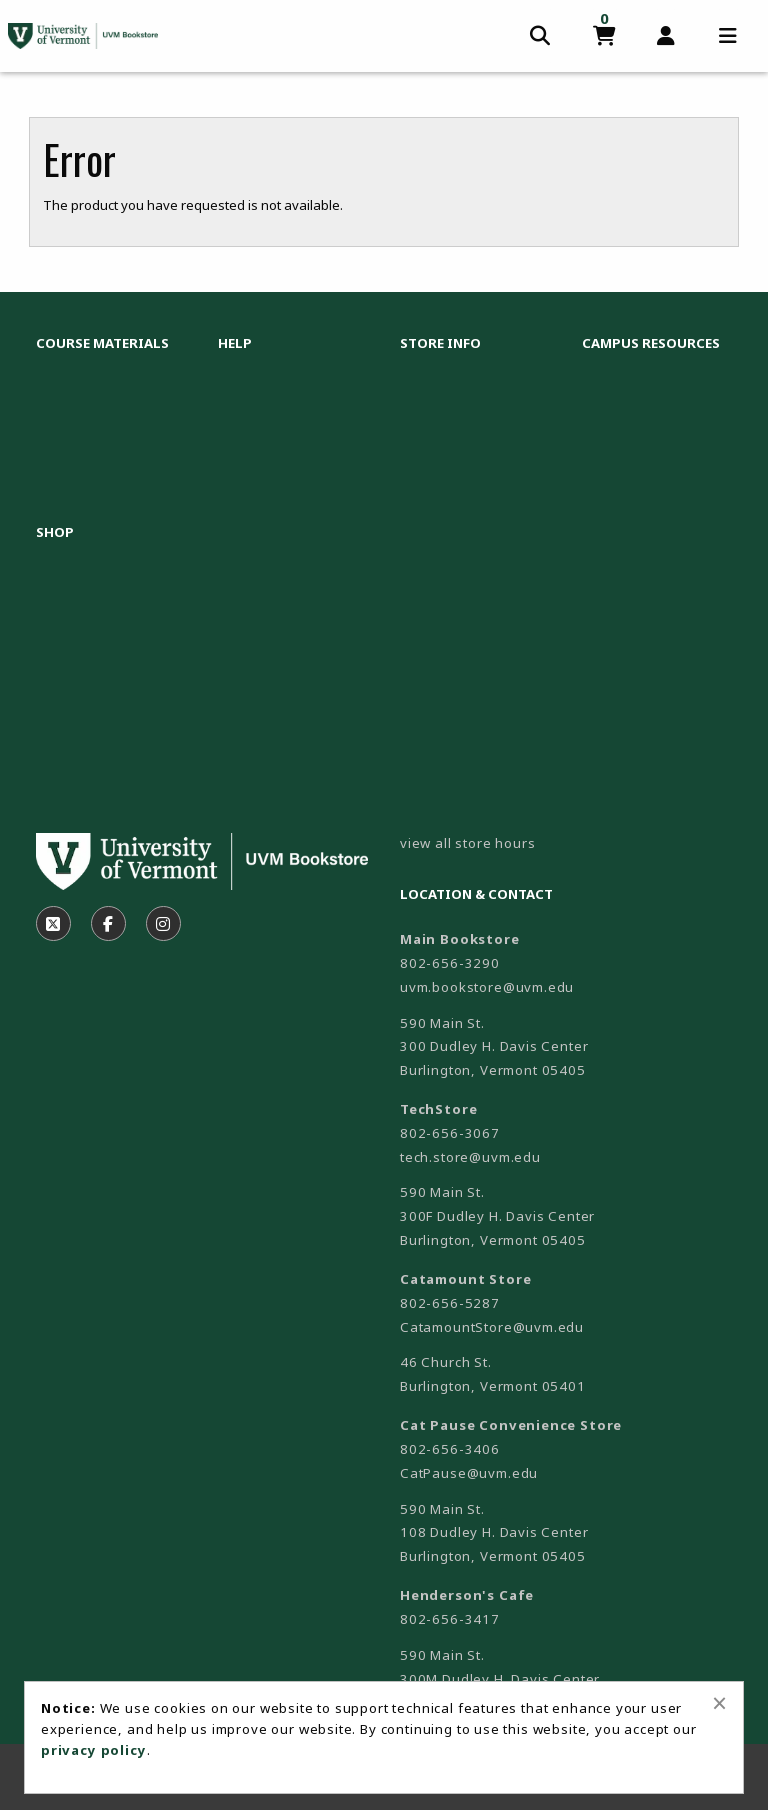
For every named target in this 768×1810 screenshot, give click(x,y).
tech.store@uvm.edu (470, 1157)
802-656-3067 (450, 1133)
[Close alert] (719, 1703)
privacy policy (94, 1750)
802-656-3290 (450, 963)
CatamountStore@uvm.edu (492, 1327)
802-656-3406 (450, 1449)
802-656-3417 (450, 1619)
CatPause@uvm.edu (469, 1473)
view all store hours (468, 843)
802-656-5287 (450, 1303)
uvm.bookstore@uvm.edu (487, 987)
